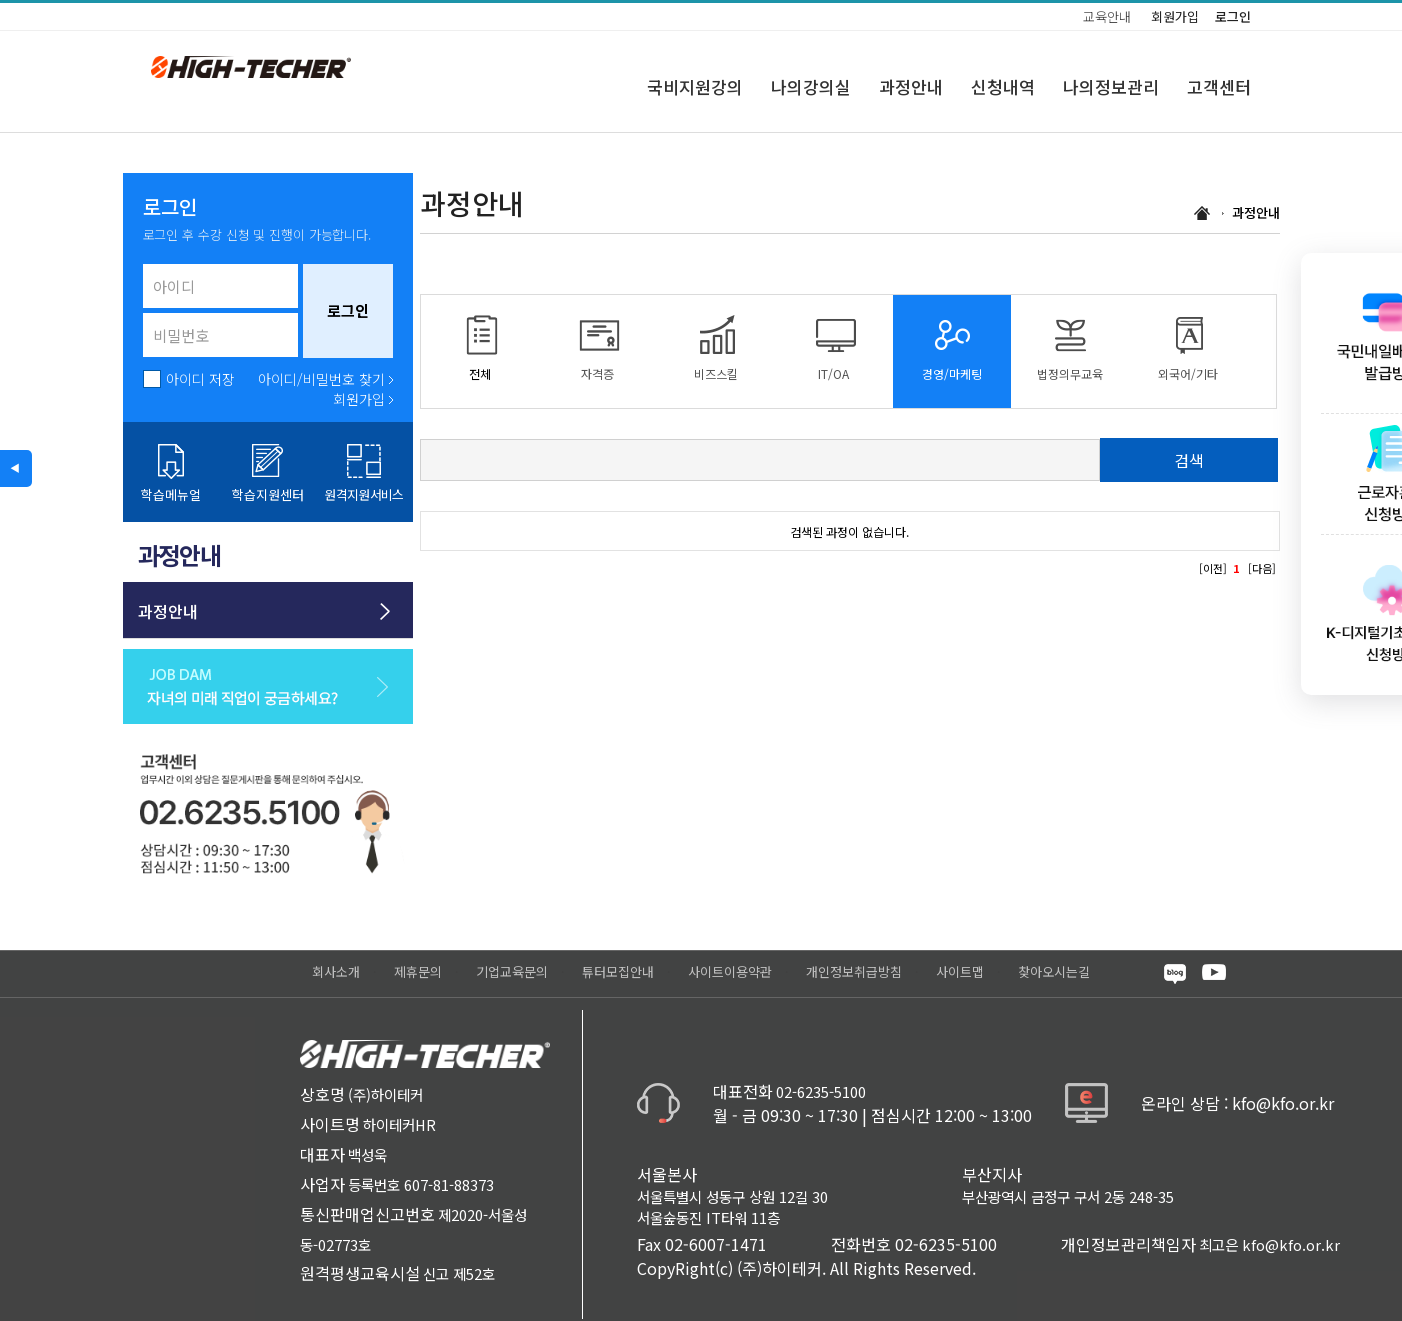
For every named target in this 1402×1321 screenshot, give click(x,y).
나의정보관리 (1111, 86)
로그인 (1233, 16)
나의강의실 (811, 86)
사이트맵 (960, 971)
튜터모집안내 (618, 971)
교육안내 (1107, 16)
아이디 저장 (200, 379)
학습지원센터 (268, 494)
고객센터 (1219, 86)
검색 (1189, 460)
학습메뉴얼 (171, 494)
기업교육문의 (512, 971)
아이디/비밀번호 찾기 (321, 379)
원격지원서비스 (363, 494)
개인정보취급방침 (854, 971)
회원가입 (1175, 16)
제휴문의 (418, 971)
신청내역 (1003, 86)
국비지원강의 (695, 86)
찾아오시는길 (1054, 971)
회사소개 (336, 971)
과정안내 (911, 86)
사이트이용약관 (730, 971)
